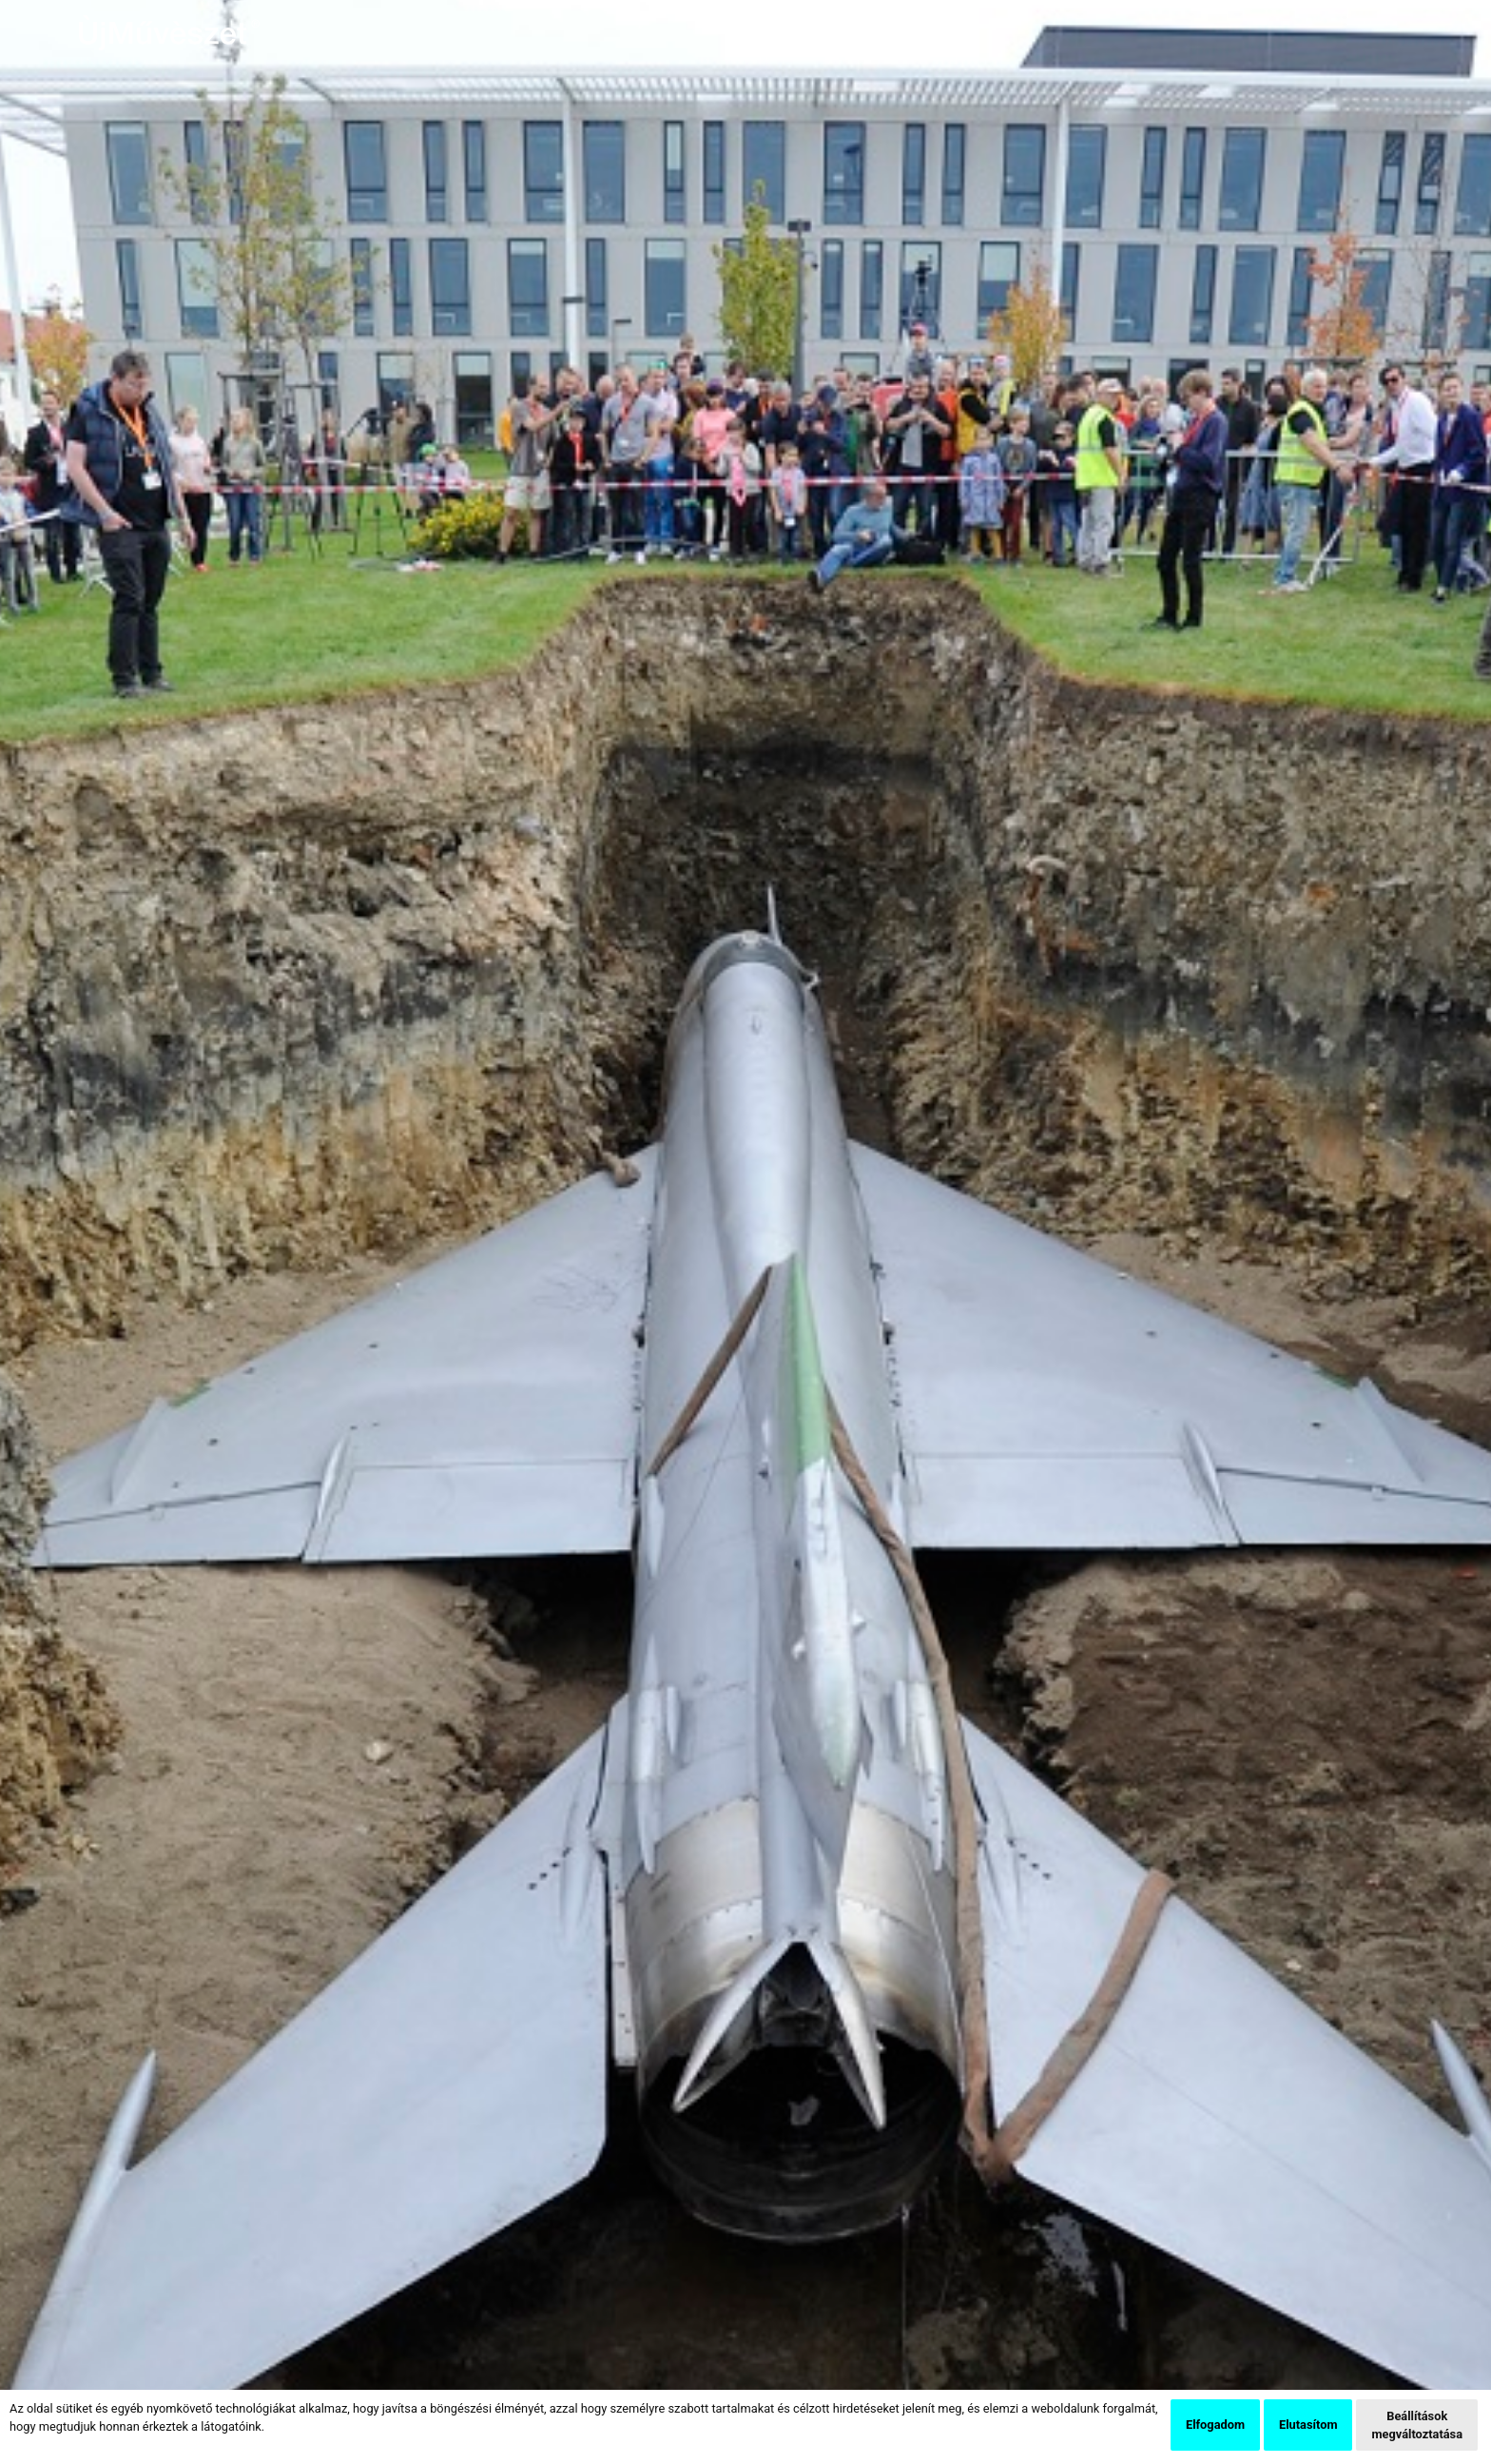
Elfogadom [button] (1215, 2424)
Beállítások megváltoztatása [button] (1416, 2425)
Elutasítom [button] (1308, 2424)
